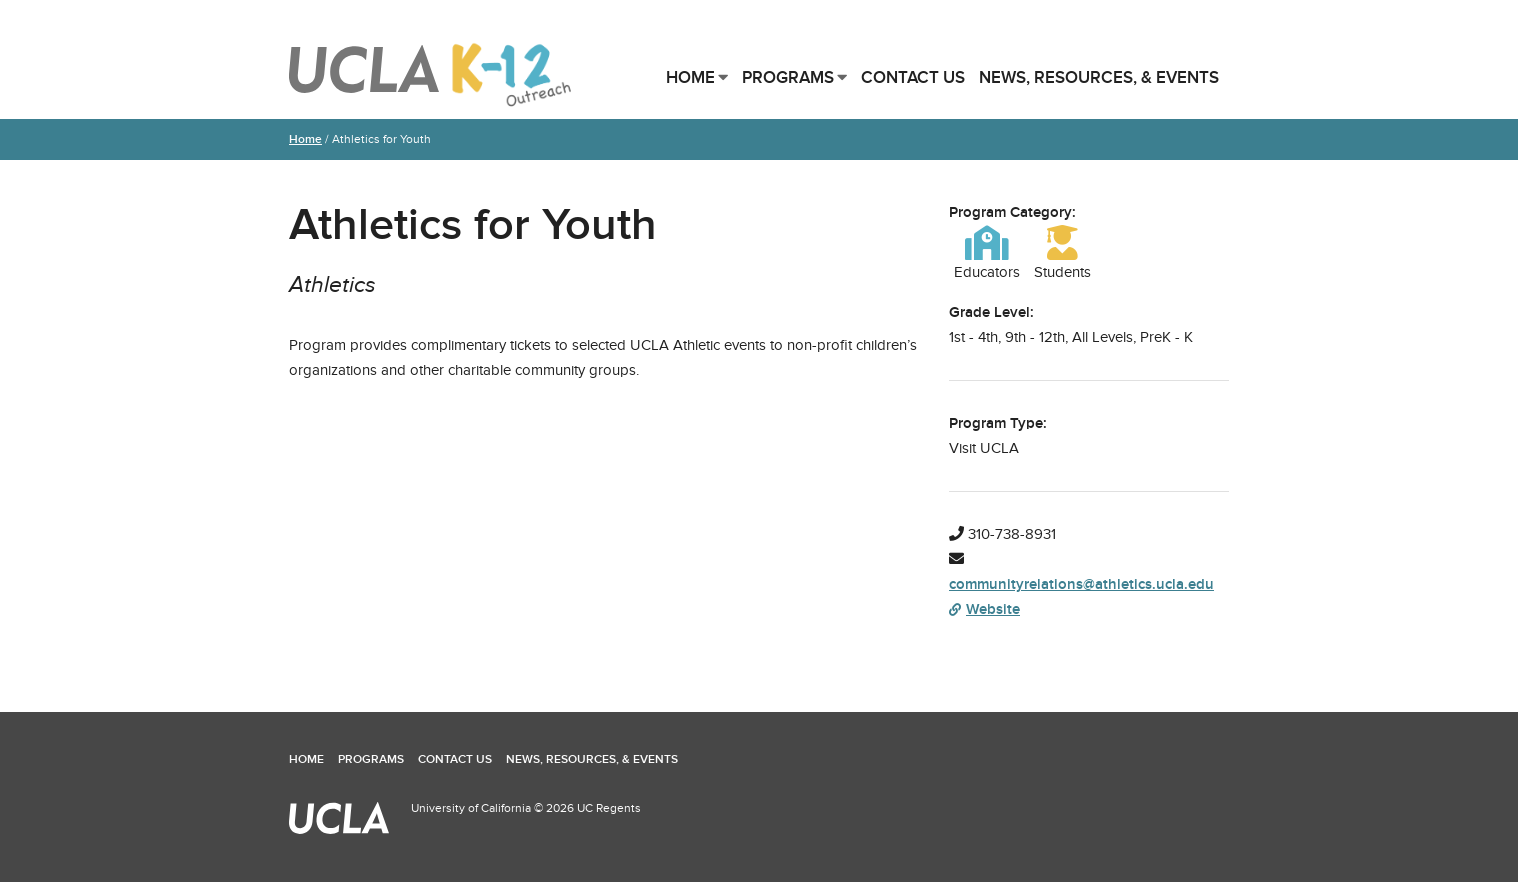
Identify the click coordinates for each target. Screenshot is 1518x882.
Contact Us (913, 77)
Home (690, 77)
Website (984, 609)
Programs (788, 77)
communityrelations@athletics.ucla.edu (1081, 584)
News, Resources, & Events (1099, 77)
